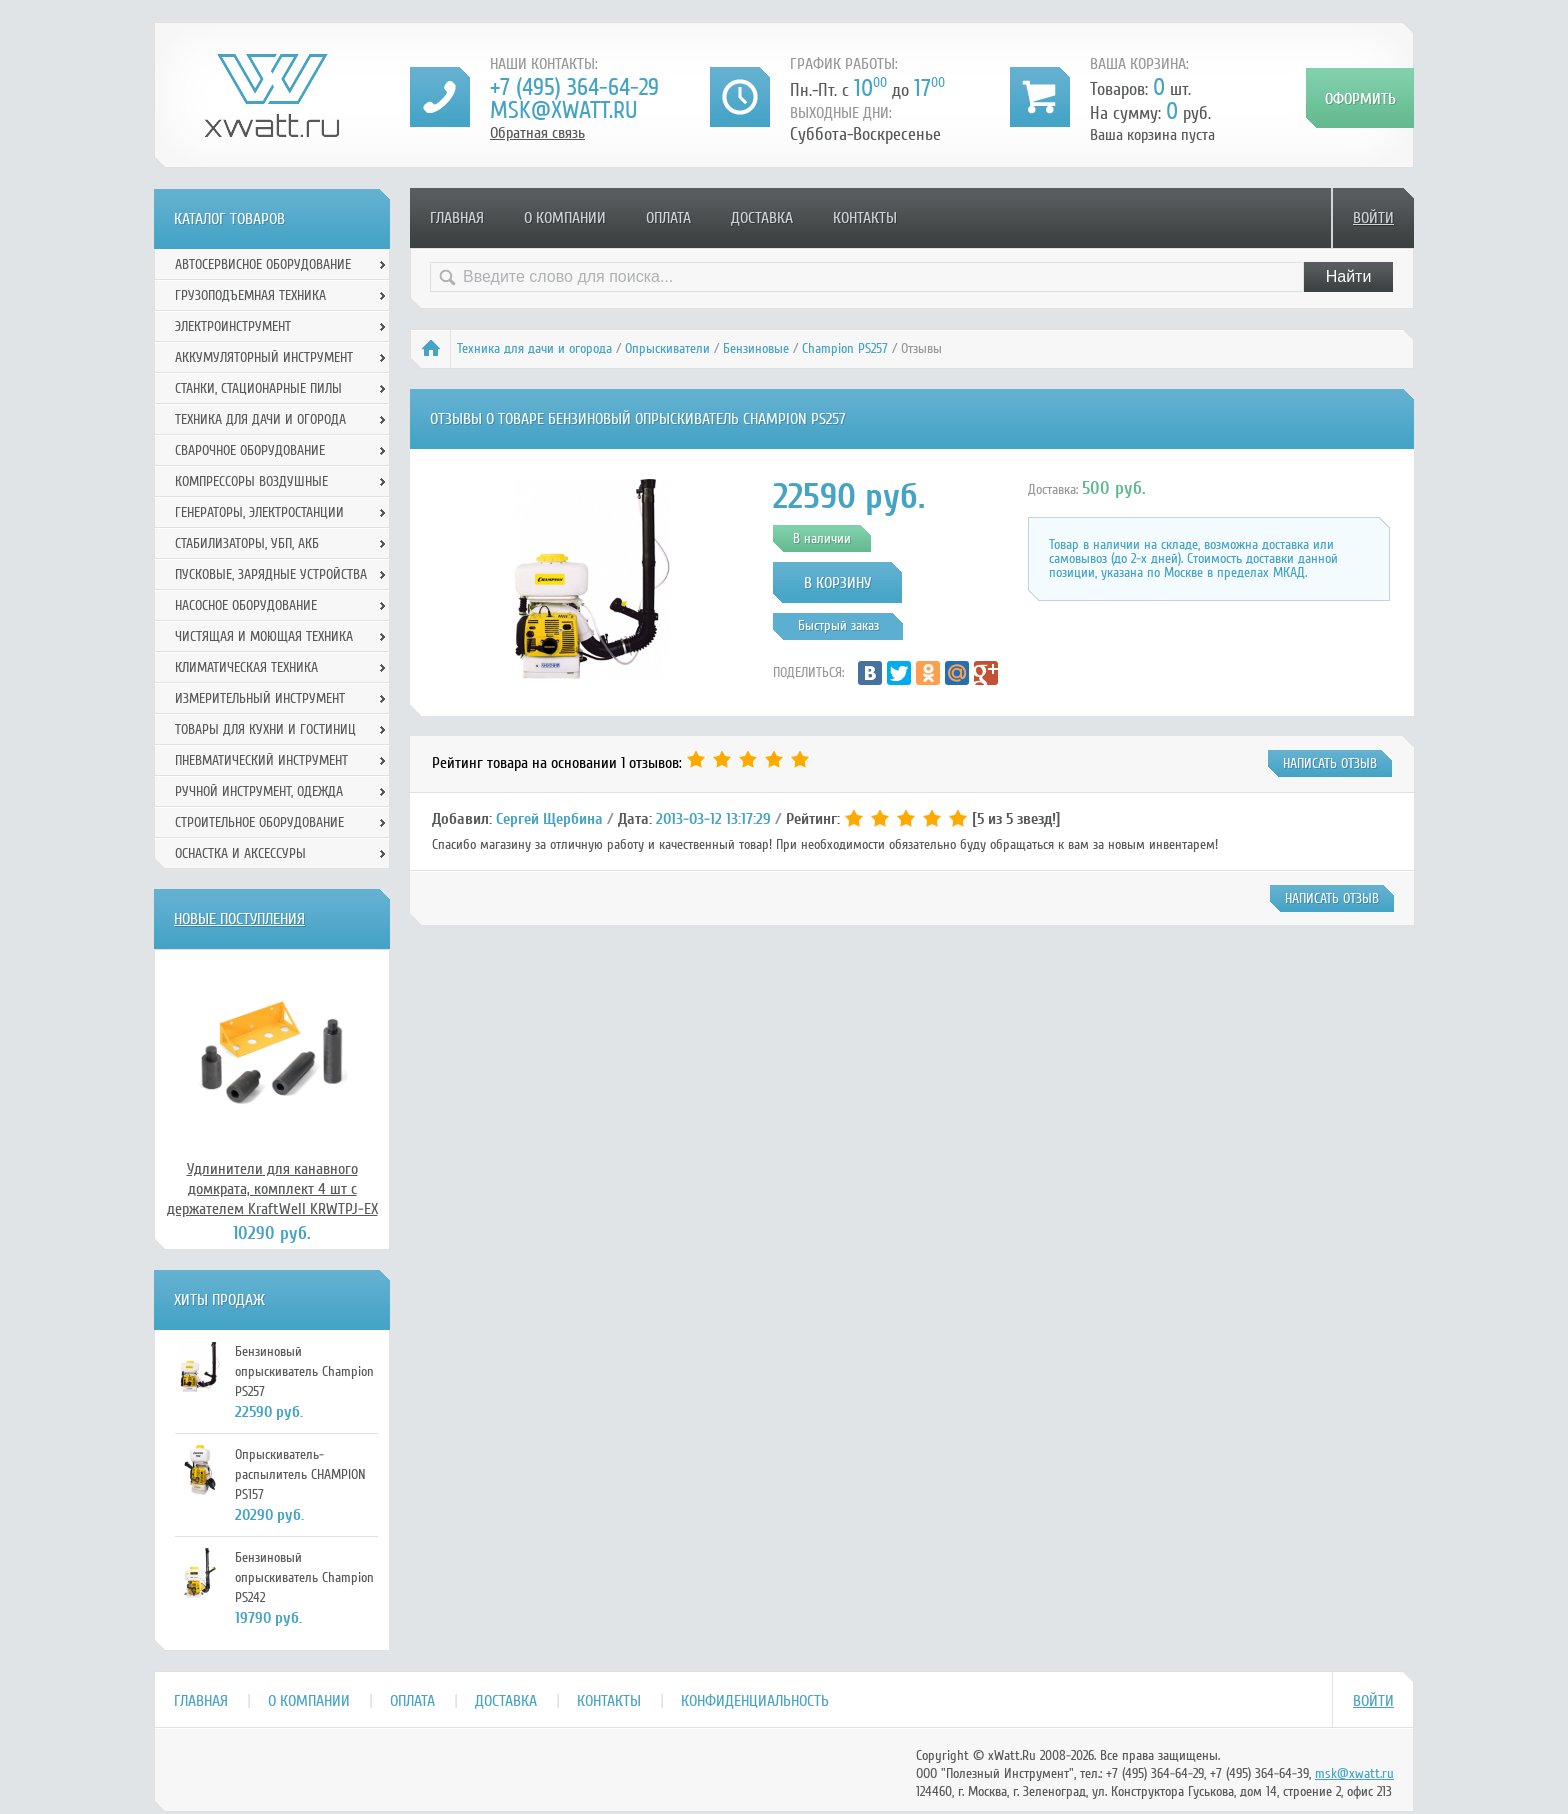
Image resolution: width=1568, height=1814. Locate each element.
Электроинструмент (233, 326)
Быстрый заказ (838, 625)
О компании (565, 218)
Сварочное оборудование (250, 450)
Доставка (762, 218)
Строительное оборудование (259, 822)
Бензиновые (756, 348)
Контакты (865, 218)
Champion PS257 (845, 348)
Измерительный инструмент (260, 698)
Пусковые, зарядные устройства (271, 574)
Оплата (668, 218)
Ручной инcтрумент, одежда (259, 791)
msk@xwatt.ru (563, 110)
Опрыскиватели (667, 348)
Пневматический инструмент (261, 760)
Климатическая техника (246, 667)
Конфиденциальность (755, 1701)
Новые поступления (239, 919)
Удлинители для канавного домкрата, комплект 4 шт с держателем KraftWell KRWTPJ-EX (272, 1189)
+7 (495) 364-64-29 (574, 87)
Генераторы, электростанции (259, 512)
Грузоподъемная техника (250, 295)
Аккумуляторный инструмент (264, 357)
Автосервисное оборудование (263, 264)
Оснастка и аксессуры (240, 853)
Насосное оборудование (246, 605)
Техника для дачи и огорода (534, 348)
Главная (457, 218)
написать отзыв (1330, 763)
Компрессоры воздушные (251, 481)
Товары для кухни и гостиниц (265, 729)
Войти (1373, 218)
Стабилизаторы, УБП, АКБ (247, 543)
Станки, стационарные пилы (258, 388)
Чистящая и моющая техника (264, 636)
